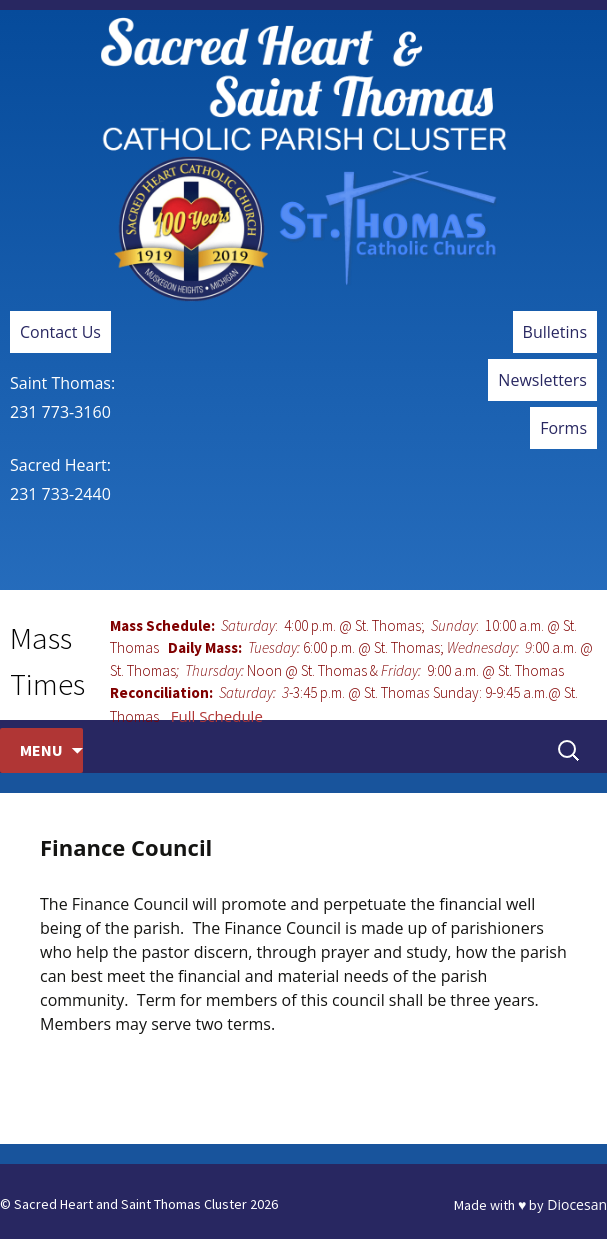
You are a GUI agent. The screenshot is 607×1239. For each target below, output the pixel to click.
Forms (563, 428)
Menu (41, 750)
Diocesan (577, 1204)
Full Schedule (217, 716)
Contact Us (60, 332)
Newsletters (542, 380)
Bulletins (555, 332)
